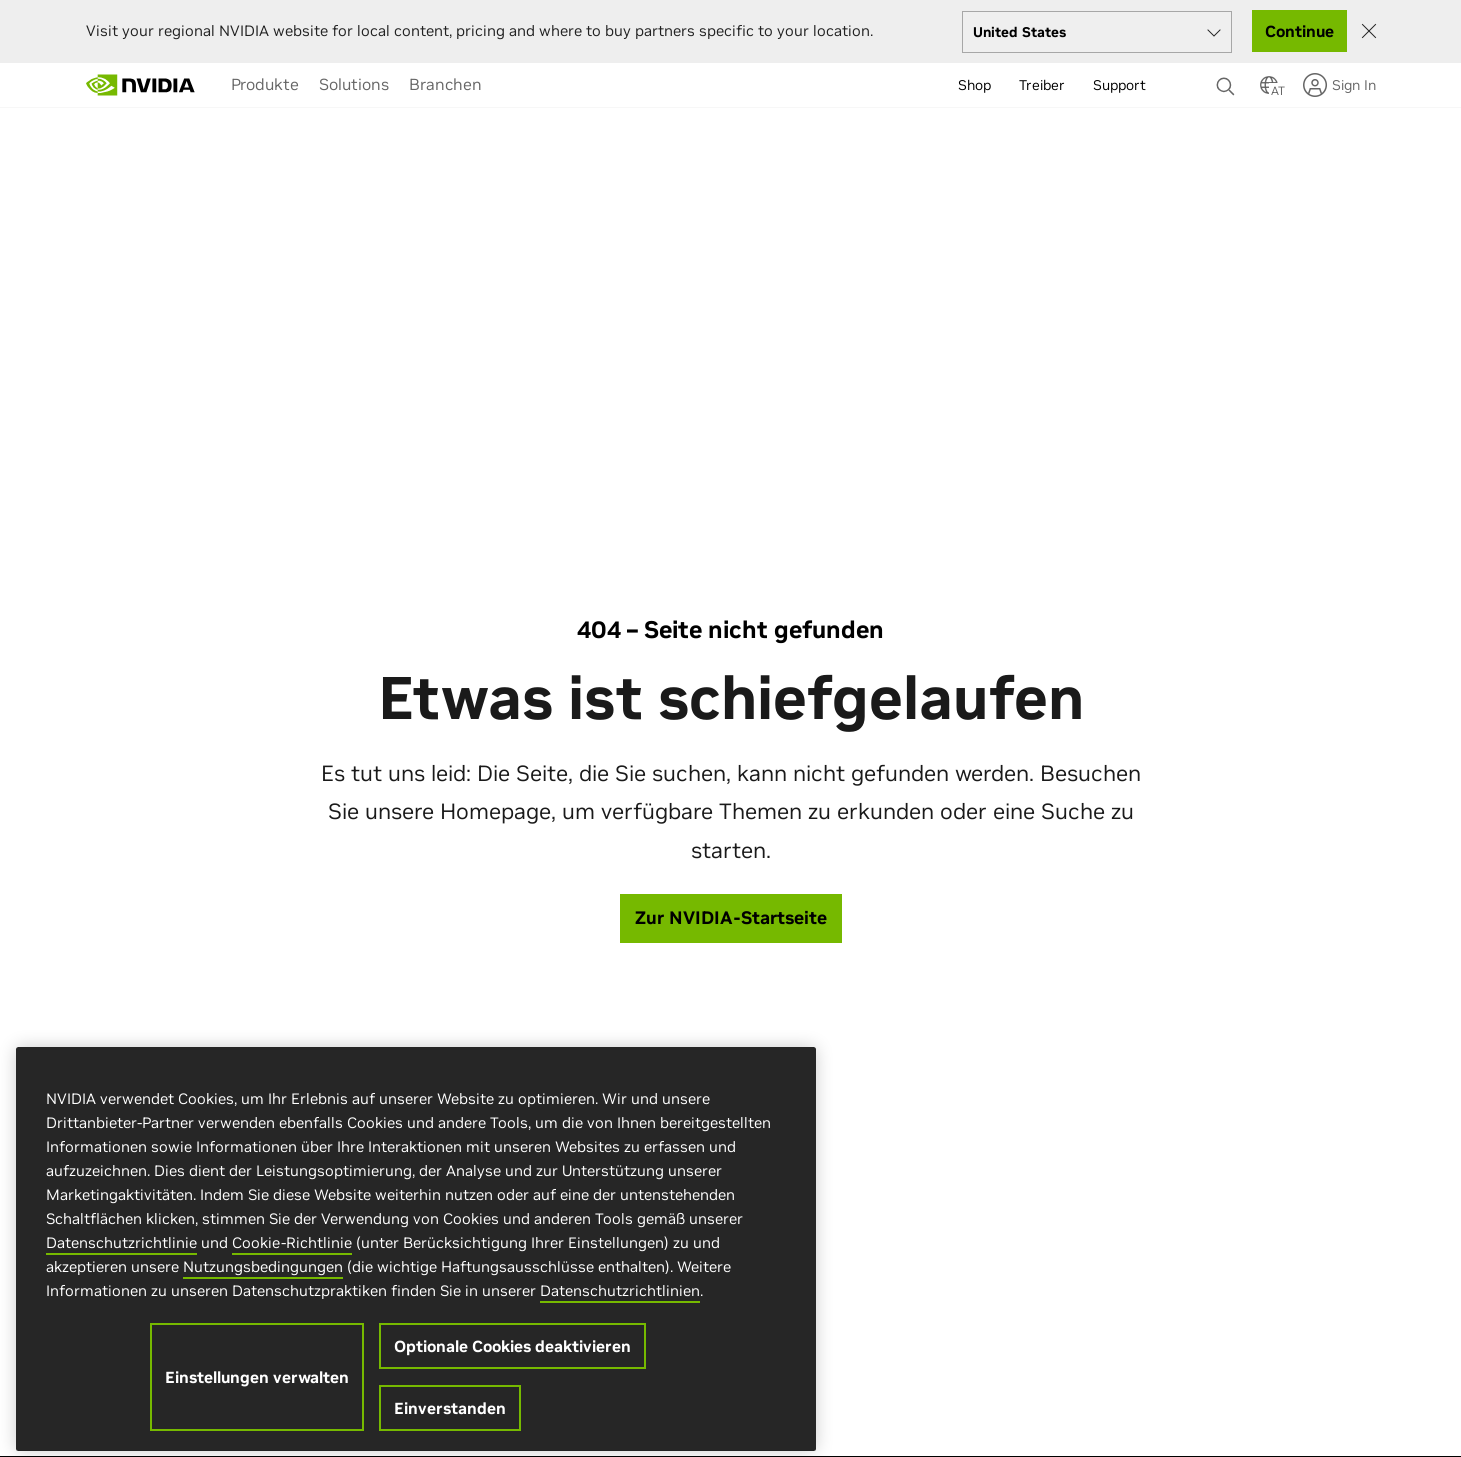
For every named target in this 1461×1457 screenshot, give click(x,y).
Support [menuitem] (1119, 85)
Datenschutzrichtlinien (620, 1303)
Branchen (445, 84)
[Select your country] (1097, 32)
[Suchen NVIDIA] (1228, 81)
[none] (1228, 77)
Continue (1299, 31)
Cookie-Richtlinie (292, 1255)
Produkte (265, 84)
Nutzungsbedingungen (263, 1279)
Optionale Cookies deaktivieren (512, 1359)
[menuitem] (265, 84)
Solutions (354, 84)
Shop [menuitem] (974, 85)
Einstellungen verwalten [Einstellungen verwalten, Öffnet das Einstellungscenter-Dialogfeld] (257, 1390)
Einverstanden (450, 1421)
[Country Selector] (1269, 91)
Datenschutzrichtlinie (121, 1255)
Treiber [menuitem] (1042, 85)
